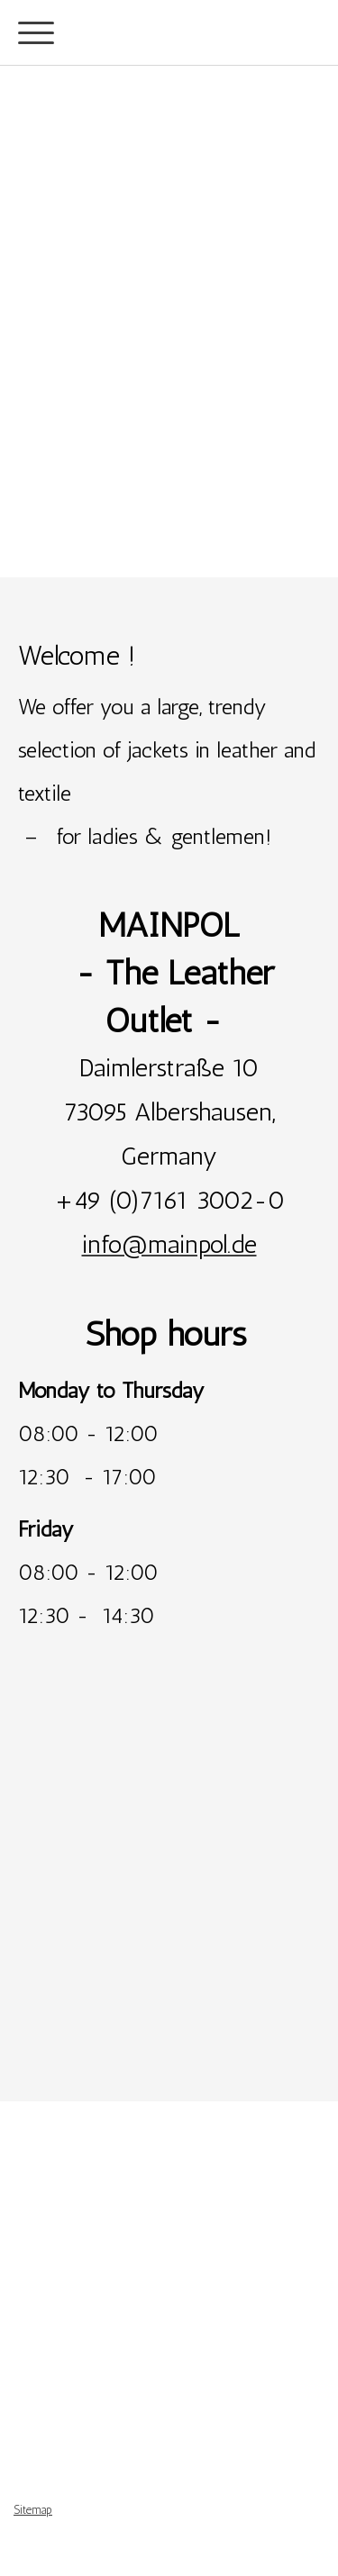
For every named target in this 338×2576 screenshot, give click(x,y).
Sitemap (33, 2510)
